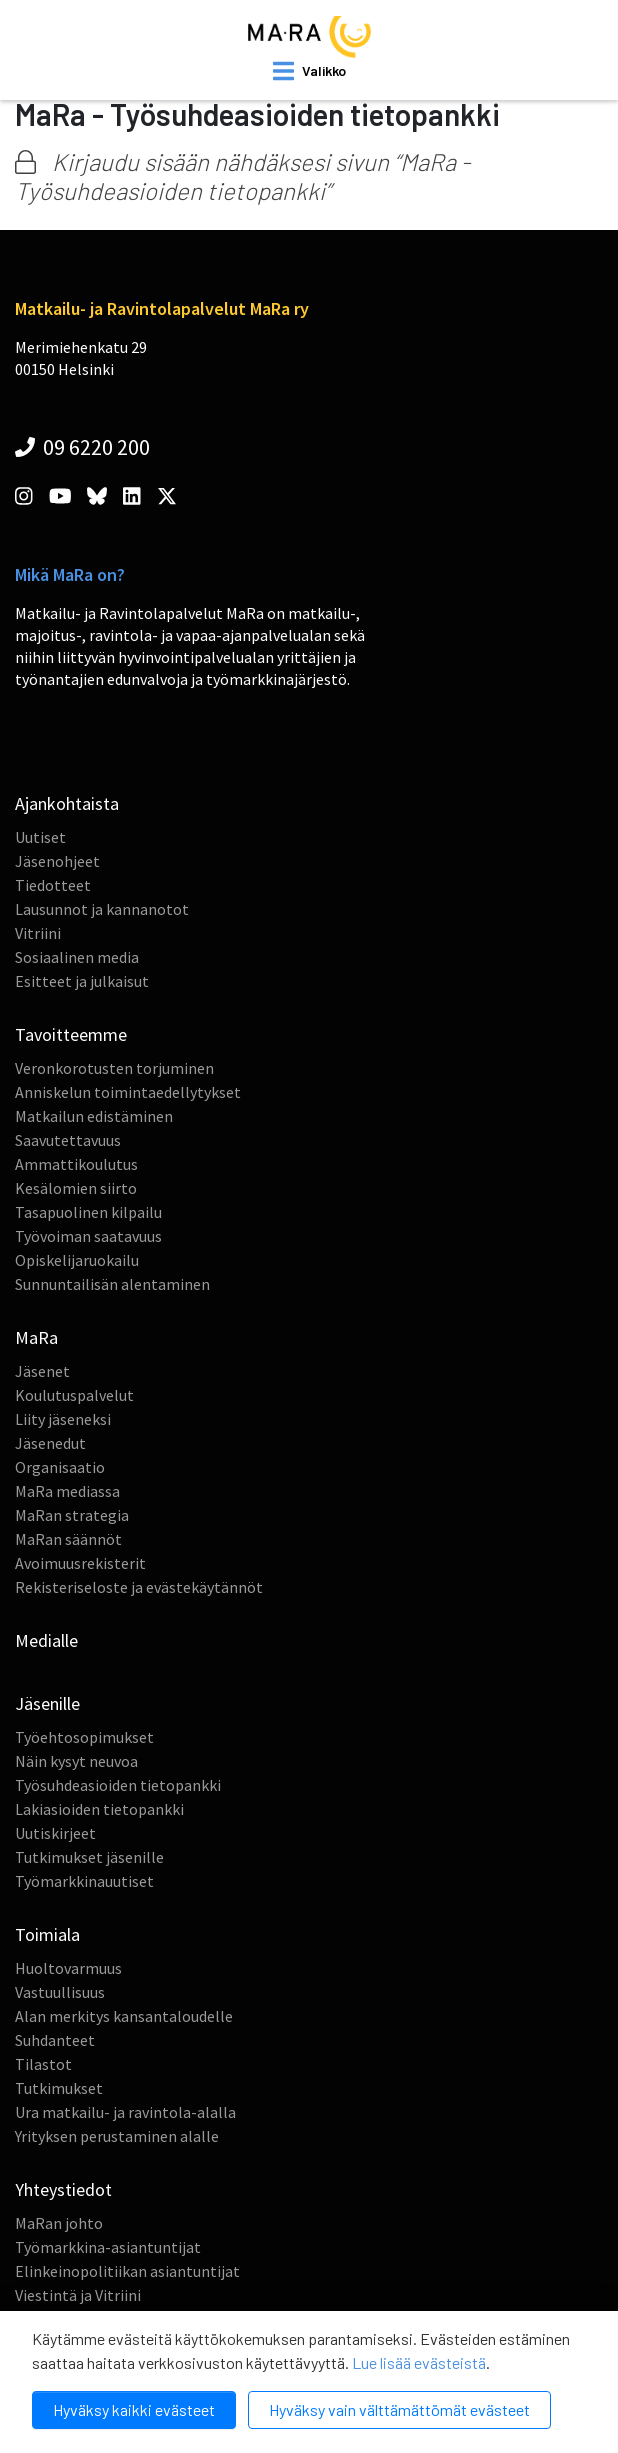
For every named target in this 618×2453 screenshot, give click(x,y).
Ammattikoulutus (76, 1164)
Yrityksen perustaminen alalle (117, 2136)
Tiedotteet (53, 885)
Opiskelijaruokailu (77, 1260)
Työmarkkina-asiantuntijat (108, 2247)
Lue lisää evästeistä (419, 2362)
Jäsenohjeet (57, 861)
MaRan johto (59, 2223)
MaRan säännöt (68, 1539)
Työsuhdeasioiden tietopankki (118, 1785)
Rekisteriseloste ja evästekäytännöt (139, 1587)
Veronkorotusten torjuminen (114, 1068)
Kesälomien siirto (76, 1188)
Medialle (46, 1640)
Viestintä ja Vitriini (78, 2295)
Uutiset (40, 837)
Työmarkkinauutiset (84, 1881)
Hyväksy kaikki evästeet (134, 2409)
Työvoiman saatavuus (88, 1236)
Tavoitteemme (71, 1034)
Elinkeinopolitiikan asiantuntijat (127, 2271)
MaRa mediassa (67, 1491)
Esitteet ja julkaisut (82, 981)
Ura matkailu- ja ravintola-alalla (125, 2112)
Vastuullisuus (60, 1992)
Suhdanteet (55, 2040)
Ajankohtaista (67, 803)
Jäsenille (47, 1703)
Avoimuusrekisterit (80, 1563)
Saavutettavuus (68, 1140)
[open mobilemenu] (309, 71)
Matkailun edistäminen (94, 1116)
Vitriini (38, 933)
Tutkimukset (59, 2088)
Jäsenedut (50, 1443)
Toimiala (47, 1934)
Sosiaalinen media (77, 957)
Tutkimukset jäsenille (89, 1857)
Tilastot (43, 2064)
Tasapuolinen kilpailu (88, 1212)
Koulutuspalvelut (74, 1395)
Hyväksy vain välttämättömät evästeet (399, 2409)
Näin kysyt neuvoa (76, 1761)
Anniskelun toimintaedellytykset (128, 1092)
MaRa (36, 1337)
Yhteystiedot (63, 2189)
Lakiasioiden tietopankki (99, 1809)
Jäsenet (42, 1371)
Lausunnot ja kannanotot (102, 909)
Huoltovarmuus (68, 1968)
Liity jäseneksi (63, 1419)
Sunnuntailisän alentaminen (112, 1284)
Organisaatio (60, 1467)
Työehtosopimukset (84, 1737)
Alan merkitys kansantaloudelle (124, 2016)
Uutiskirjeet (55, 1833)
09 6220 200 (82, 447)
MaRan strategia (72, 1515)
